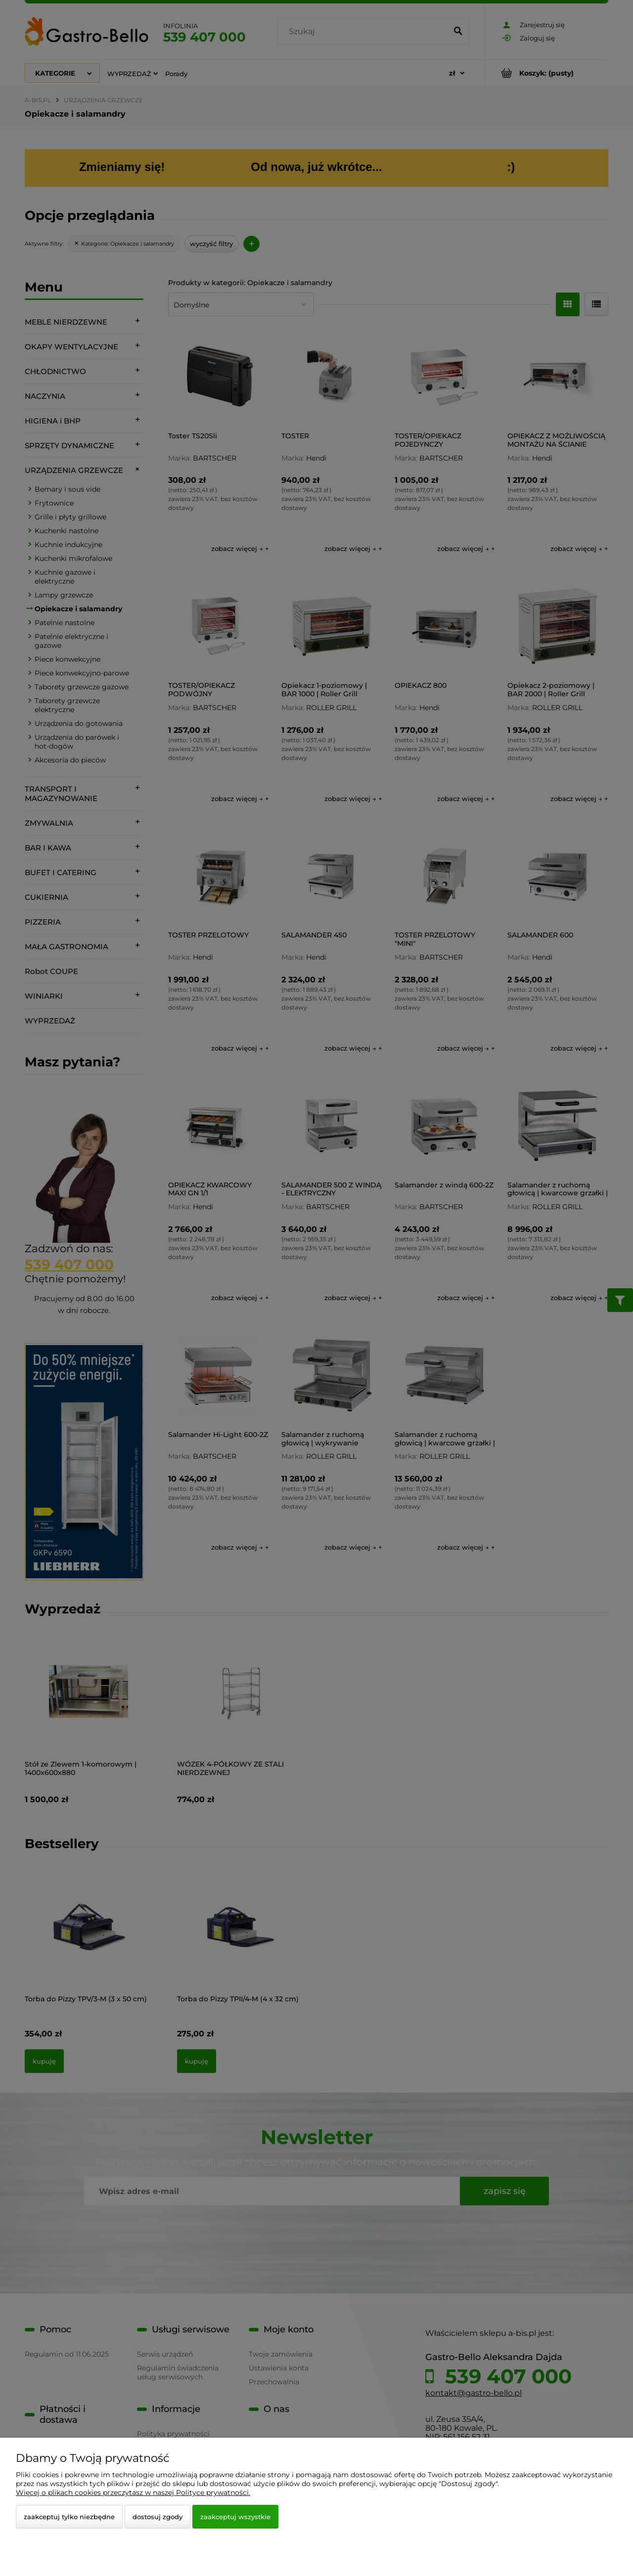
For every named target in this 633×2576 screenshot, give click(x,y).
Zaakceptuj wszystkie (235, 2517)
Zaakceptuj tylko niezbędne (69, 2517)
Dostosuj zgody (157, 2517)
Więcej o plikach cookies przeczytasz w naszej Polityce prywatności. (133, 2492)
